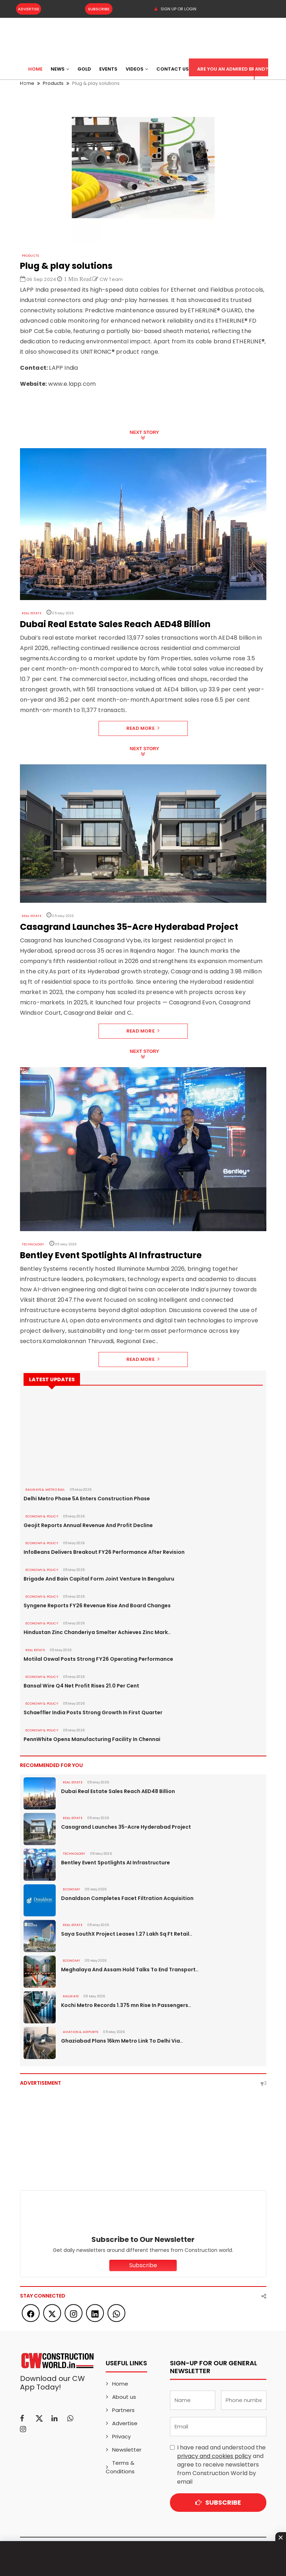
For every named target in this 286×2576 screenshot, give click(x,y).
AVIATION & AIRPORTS (80, 2032)
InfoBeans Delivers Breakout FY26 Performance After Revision (104, 1552)
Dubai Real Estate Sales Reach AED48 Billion (118, 1791)
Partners (123, 2410)
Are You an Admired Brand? (232, 69)
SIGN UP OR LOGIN (175, 9)
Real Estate (31, 613)
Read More (143, 728)
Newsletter (126, 2449)
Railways (71, 1996)
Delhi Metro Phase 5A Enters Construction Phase (87, 1498)
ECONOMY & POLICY (41, 1516)
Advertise (28, 9)
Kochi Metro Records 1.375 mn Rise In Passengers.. (126, 2005)
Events (108, 69)
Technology (33, 1244)
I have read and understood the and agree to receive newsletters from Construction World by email (221, 2464)
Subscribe (98, 9)
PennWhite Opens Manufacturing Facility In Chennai (92, 1739)
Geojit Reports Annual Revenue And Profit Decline (88, 1525)
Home (35, 69)
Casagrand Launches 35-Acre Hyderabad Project (126, 1826)
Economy (71, 1889)
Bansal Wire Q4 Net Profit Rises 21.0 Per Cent (81, 1685)
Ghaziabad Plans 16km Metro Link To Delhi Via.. (122, 2040)
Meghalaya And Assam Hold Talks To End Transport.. (129, 1969)
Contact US (172, 69)
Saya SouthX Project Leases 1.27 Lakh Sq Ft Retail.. (126, 1933)
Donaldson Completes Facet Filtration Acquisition (127, 1898)
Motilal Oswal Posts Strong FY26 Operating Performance (98, 1659)
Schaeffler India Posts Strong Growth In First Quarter (93, 1712)
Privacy (121, 2436)
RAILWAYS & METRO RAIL (44, 1489)
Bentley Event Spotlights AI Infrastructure (115, 1862)
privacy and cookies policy (214, 2456)
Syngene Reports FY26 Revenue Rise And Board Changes (97, 1605)
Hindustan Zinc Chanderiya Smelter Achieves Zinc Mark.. (97, 1632)
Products (30, 255)
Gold (84, 69)
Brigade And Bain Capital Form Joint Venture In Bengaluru (99, 1578)
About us (124, 2397)
